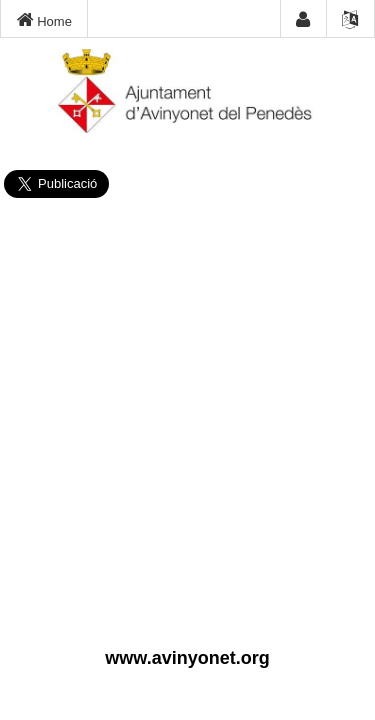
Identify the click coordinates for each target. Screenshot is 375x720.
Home (44, 20)
